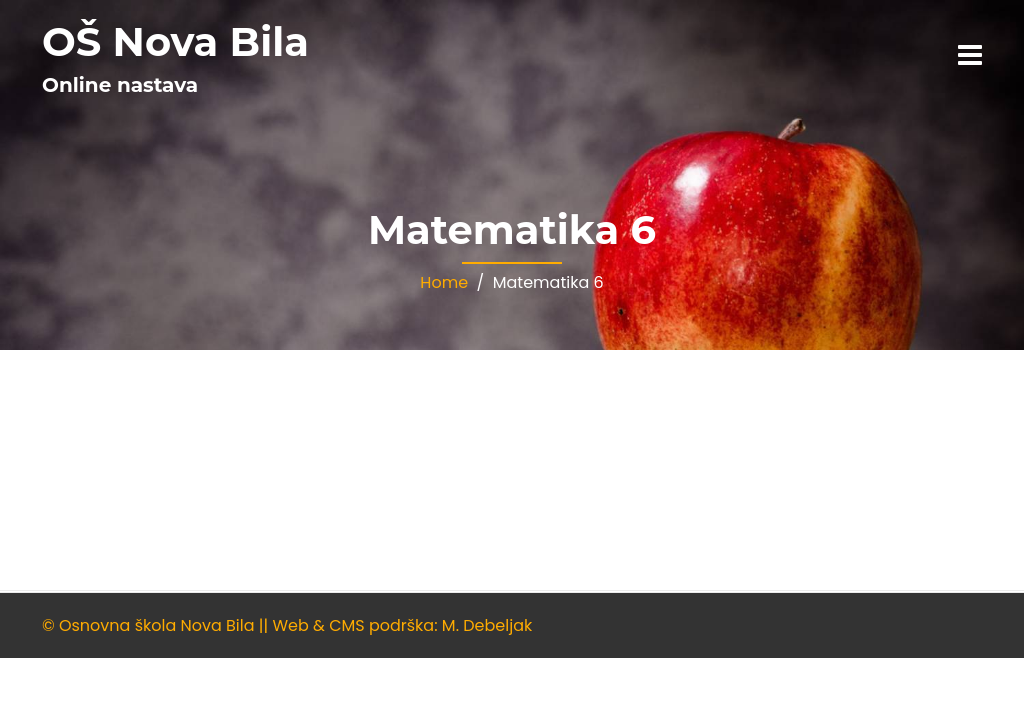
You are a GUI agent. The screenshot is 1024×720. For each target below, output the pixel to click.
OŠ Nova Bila (175, 41)
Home (444, 282)
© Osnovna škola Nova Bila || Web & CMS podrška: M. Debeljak (287, 625)
